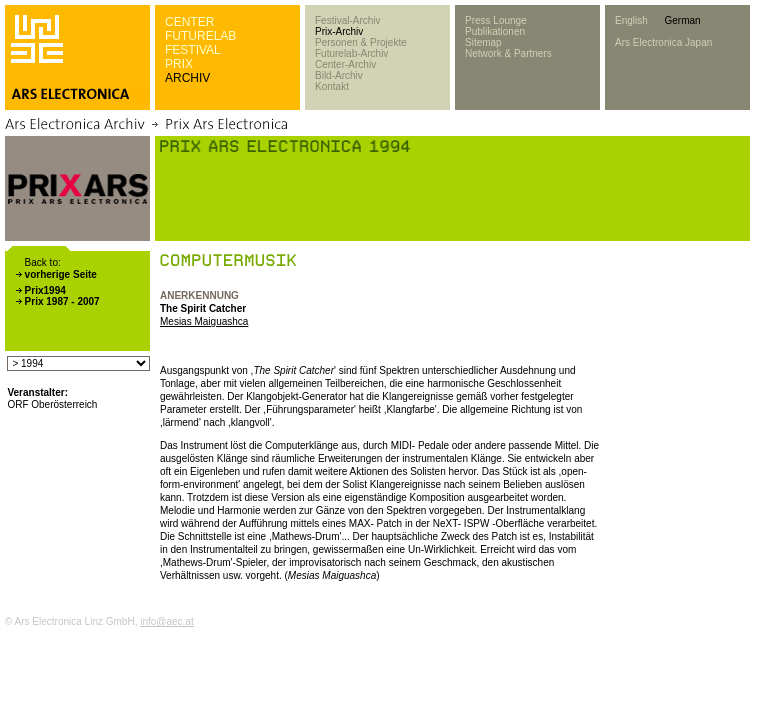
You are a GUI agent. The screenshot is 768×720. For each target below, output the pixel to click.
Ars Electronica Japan (663, 42)
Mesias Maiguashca (204, 321)
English (631, 20)
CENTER (189, 22)
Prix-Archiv (339, 31)
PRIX (179, 64)
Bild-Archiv (339, 75)
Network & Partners (508, 53)
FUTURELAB (200, 36)
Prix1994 (45, 290)
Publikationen (495, 31)
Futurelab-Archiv (351, 53)
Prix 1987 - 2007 (62, 301)
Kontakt (332, 86)
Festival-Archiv (348, 20)
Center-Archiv (345, 64)
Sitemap (483, 42)
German (682, 20)
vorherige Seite (61, 274)
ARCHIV (187, 78)
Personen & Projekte (361, 42)
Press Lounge (496, 20)
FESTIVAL (193, 50)
